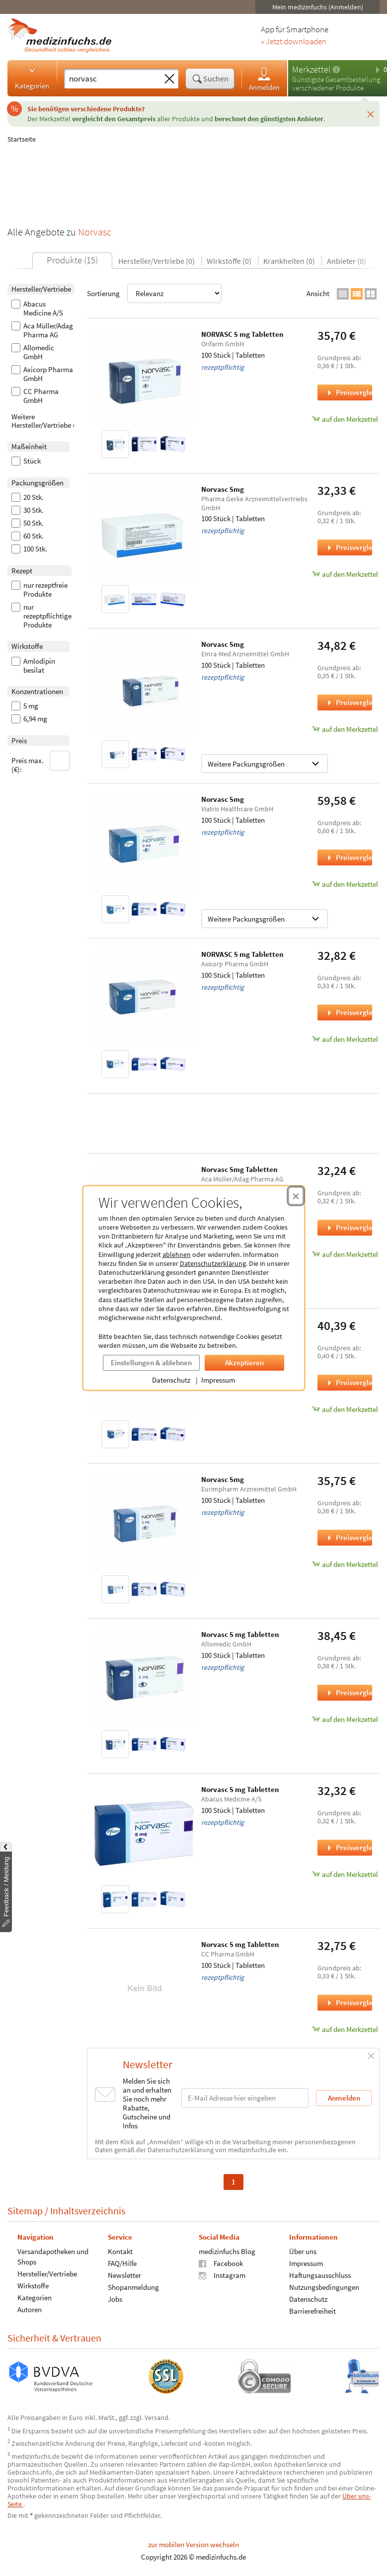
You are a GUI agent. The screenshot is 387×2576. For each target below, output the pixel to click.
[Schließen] (371, 114)
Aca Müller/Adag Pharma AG (42, 330)
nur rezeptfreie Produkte (39, 590)
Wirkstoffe (33, 2285)
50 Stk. (27, 523)
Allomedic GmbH (32, 352)
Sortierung (154, 293)
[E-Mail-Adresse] (245, 2098)
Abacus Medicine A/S (37, 308)
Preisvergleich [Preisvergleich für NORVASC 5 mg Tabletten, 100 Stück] (348, 392)
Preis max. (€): (40, 762)
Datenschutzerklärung (213, 1263)
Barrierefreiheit (312, 2310)
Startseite (21, 139)
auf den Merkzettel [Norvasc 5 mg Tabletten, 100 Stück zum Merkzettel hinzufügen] (344, 1719)
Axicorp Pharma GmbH (42, 374)
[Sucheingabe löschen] (169, 79)
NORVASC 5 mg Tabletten (242, 334)
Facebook (221, 2262)
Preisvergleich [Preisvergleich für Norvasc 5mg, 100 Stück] (348, 547)
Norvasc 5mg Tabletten (239, 1169)
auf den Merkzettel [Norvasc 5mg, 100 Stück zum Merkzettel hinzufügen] (344, 574)
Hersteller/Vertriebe (47, 2273)
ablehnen (176, 1254)
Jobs (115, 2298)
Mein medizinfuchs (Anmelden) (317, 6)
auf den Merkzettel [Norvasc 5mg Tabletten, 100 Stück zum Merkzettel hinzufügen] (344, 1254)
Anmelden (264, 79)
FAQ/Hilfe (122, 2262)
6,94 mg (29, 718)
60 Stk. (27, 536)
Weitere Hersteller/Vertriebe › (43, 421)
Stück (26, 461)
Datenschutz (171, 1380)
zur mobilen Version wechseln (193, 2544)
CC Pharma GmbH (35, 396)
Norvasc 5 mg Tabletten (240, 1634)
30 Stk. (27, 510)
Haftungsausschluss (320, 2274)
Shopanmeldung (133, 2286)
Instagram (222, 2274)
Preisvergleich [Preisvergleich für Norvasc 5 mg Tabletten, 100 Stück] (348, 1692)
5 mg (24, 706)
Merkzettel (311, 69)
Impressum (218, 1380)
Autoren (29, 2309)
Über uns (302, 2251)
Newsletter (124, 2274)
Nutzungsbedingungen (324, 2286)
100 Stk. (29, 549)
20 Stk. (27, 497)
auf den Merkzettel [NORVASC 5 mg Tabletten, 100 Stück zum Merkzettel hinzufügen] (344, 419)
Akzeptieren (244, 1362)
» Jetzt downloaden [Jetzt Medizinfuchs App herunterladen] (293, 42)
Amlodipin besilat (33, 666)
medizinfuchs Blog (227, 2251)
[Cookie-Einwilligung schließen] (296, 1196)
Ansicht (318, 293)
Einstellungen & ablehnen (151, 1362)
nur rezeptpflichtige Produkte (41, 616)
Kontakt (120, 2251)
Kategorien (32, 78)
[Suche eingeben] (112, 78)
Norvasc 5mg (222, 489)
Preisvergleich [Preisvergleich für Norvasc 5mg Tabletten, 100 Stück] (348, 1227)
